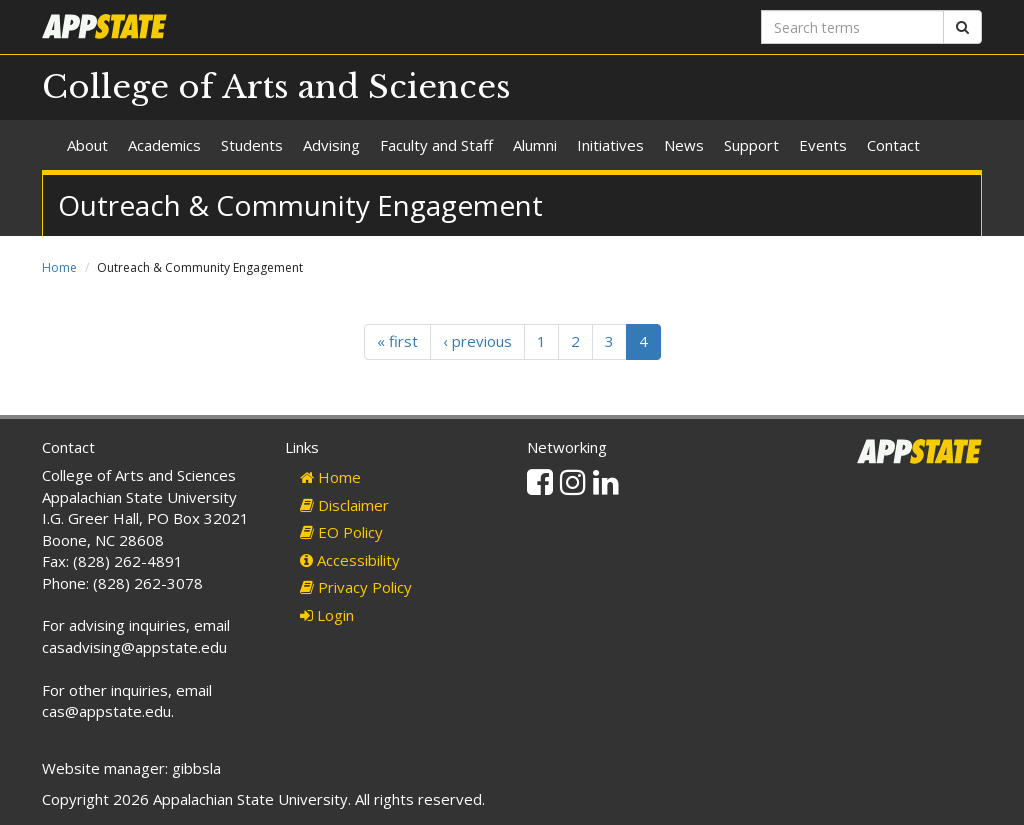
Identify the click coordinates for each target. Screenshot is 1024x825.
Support (751, 145)
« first (397, 341)
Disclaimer (344, 505)
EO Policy (341, 532)
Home (59, 267)
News (684, 145)
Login (327, 615)
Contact (893, 145)
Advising (331, 145)
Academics (164, 145)
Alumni (535, 145)
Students (252, 145)
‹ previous (477, 341)
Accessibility (350, 560)
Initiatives (610, 145)
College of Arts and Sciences (276, 87)
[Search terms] (852, 27)
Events (823, 145)
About (87, 145)
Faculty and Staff (436, 145)
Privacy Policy (356, 587)
